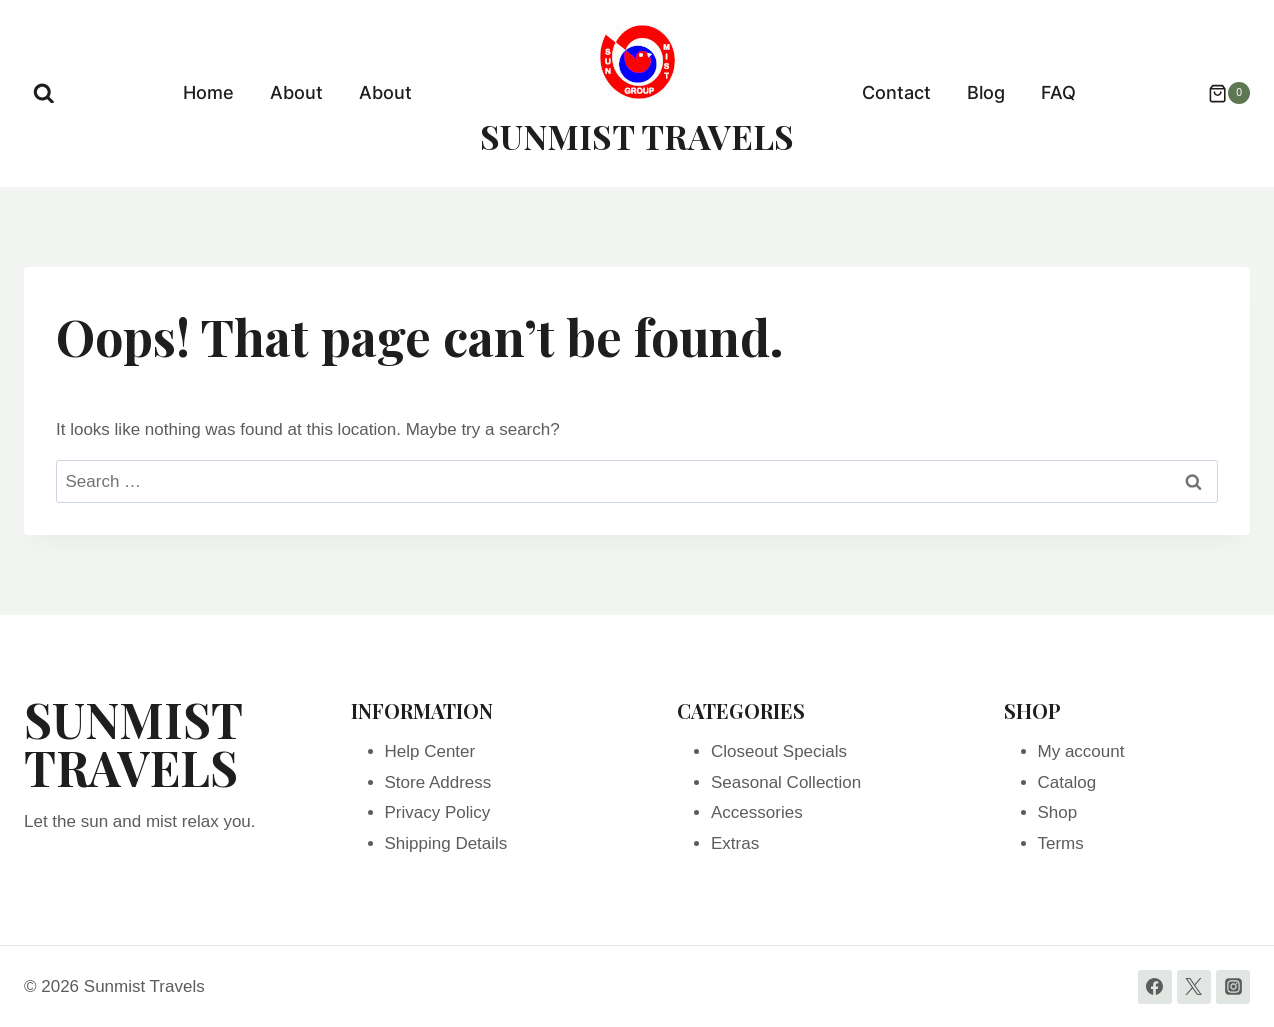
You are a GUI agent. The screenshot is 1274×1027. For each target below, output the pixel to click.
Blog (986, 92)
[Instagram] (1233, 987)
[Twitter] (1194, 987)
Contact (896, 92)
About (296, 92)
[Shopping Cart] (1219, 93)
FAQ (1058, 92)
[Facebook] (1155, 987)
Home (208, 92)
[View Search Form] (44, 94)
